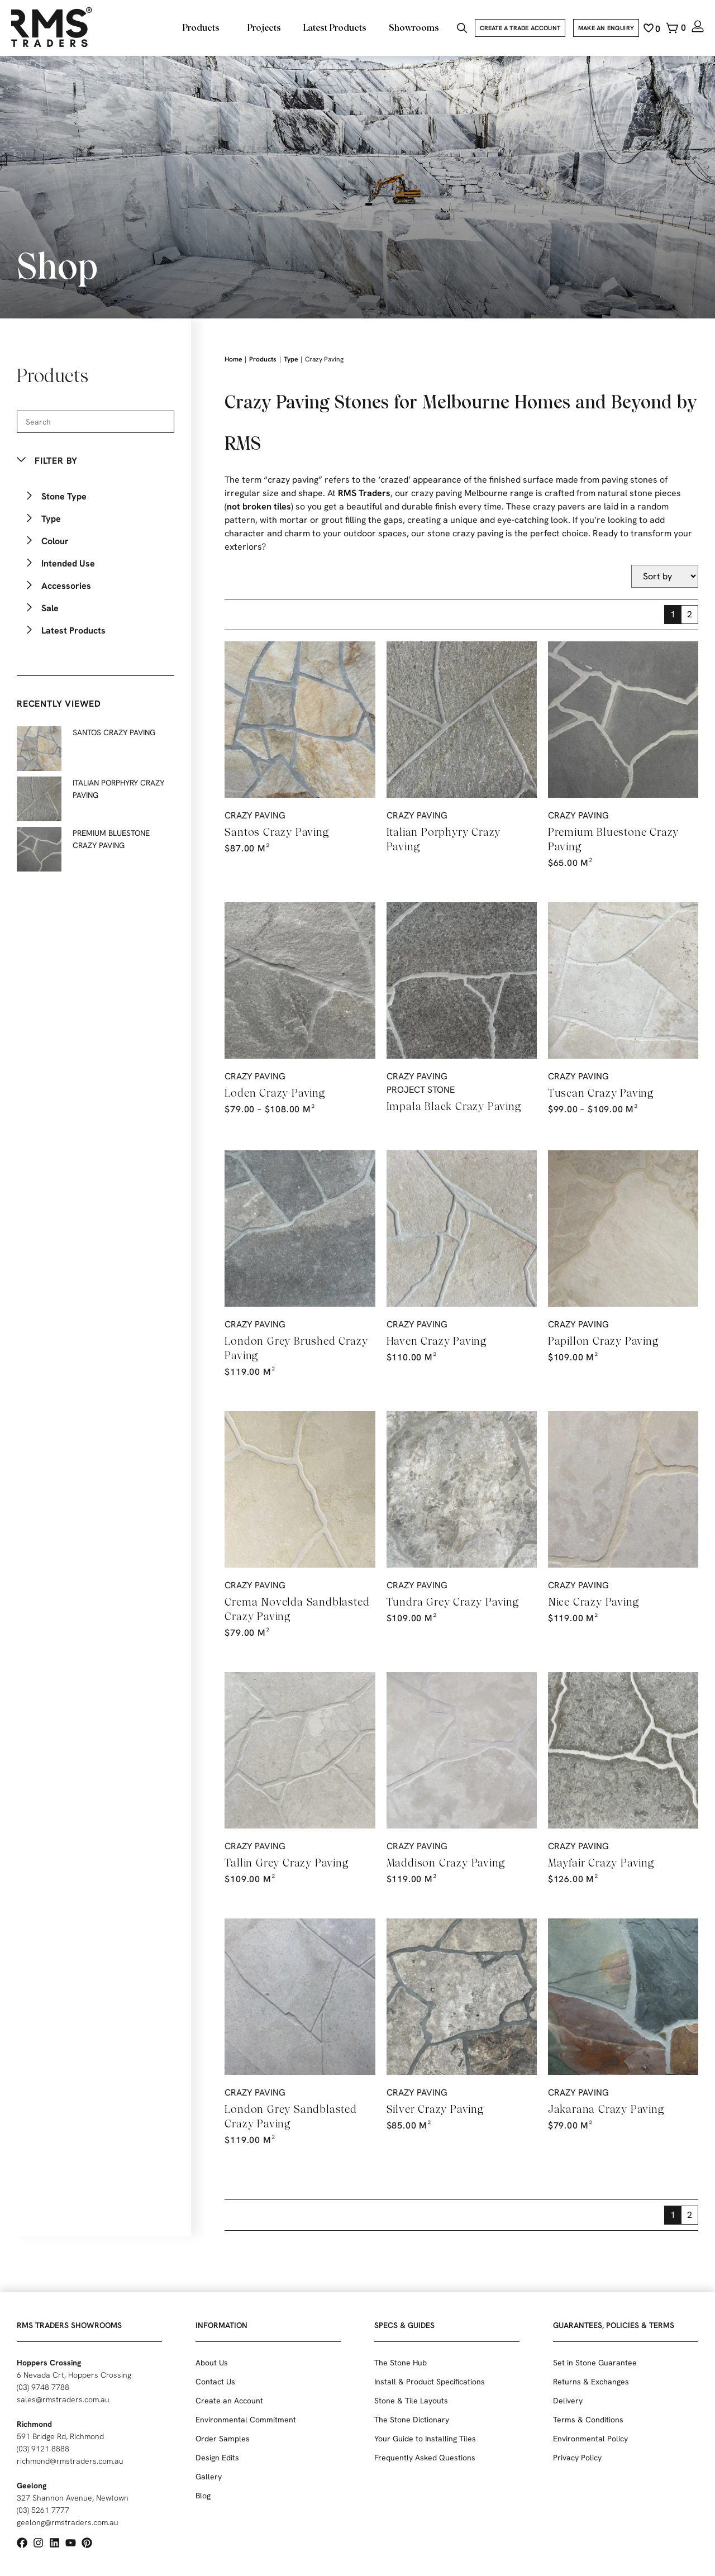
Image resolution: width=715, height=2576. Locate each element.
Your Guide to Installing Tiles (425, 2439)
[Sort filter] (664, 576)
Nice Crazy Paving (594, 1602)
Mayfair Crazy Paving (601, 1862)
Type (51, 519)
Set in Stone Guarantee (595, 2363)
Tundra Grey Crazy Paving (453, 1602)
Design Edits (217, 2458)
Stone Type (64, 496)
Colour (55, 541)
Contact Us (215, 2382)
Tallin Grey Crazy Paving (287, 1862)
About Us (212, 2363)
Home (233, 359)
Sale (50, 608)
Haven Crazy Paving (437, 1341)
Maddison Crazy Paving (446, 1862)
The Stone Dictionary (411, 2420)
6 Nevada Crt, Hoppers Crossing (74, 2375)
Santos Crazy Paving (277, 832)
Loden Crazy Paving (275, 1093)
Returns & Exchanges (591, 2382)
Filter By (56, 460)
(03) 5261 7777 (43, 2510)
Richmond (34, 2424)
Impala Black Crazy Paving (454, 1106)
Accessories (66, 586)
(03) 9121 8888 (43, 2449)
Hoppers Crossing (49, 2363)
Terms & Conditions (588, 2420)
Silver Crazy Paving (435, 2109)
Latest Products (73, 630)
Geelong (31, 2485)
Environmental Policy (590, 2439)
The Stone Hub (400, 2363)
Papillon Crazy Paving (603, 1341)
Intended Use (68, 563)
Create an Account (229, 2401)
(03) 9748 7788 (43, 2387)
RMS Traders (364, 493)
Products (263, 359)
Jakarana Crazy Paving (606, 2109)
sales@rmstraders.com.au (63, 2399)
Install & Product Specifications (429, 2382)
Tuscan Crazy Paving (601, 1093)
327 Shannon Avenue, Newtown (72, 2498)
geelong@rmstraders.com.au (67, 2522)
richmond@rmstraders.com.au (70, 2461)
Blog (203, 2496)
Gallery (209, 2477)
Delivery (568, 2401)
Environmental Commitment (246, 2420)
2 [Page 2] (689, 614)
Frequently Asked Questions (424, 2458)
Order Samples (223, 2439)
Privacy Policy (577, 2458)
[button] (95, 460)
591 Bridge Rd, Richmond (60, 2436)
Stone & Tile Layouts (411, 2401)
